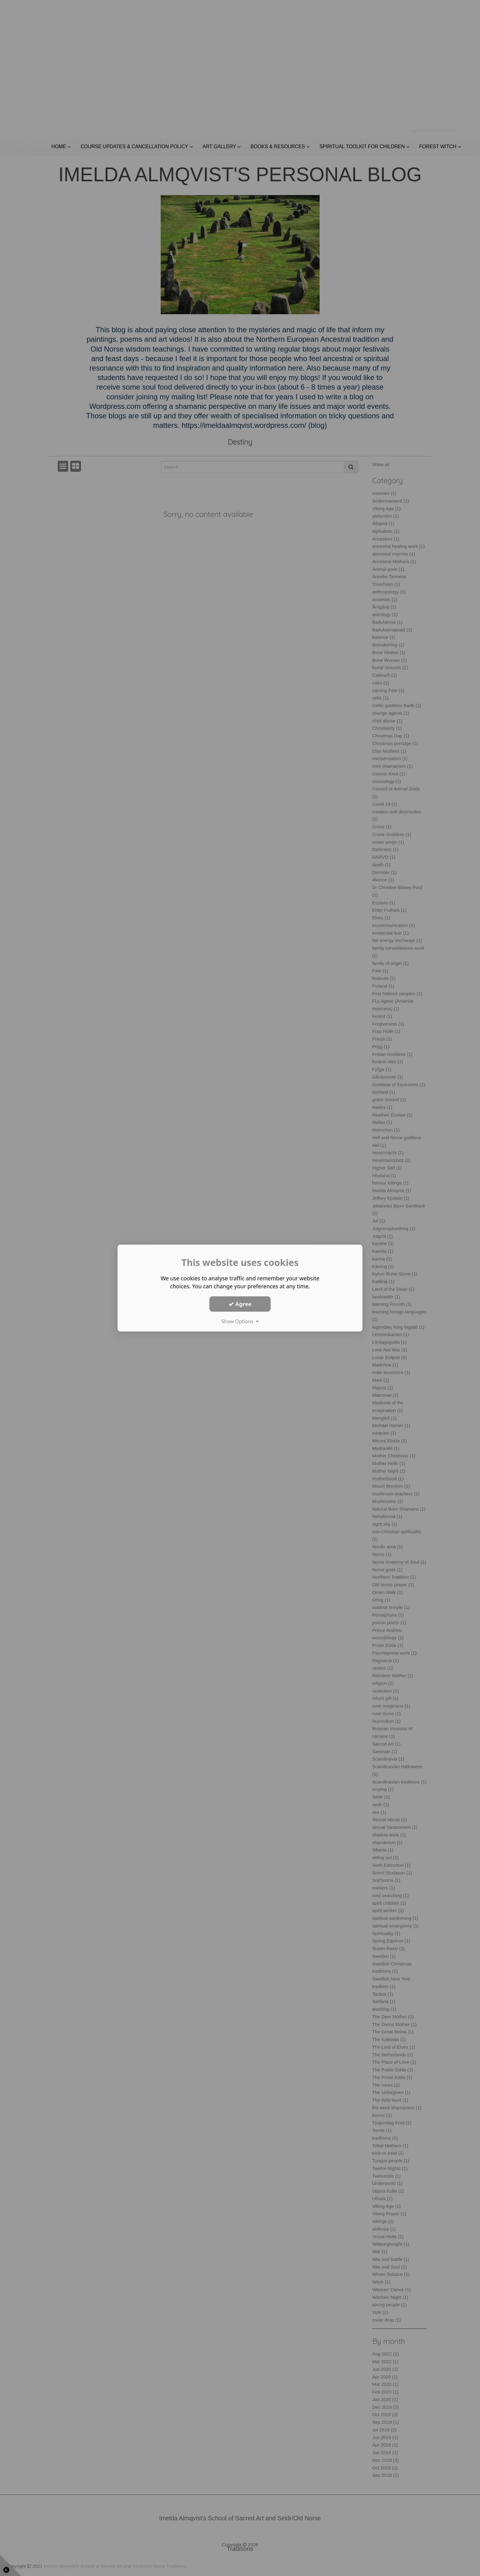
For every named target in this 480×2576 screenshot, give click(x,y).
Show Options (240, 1321)
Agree (240, 1304)
